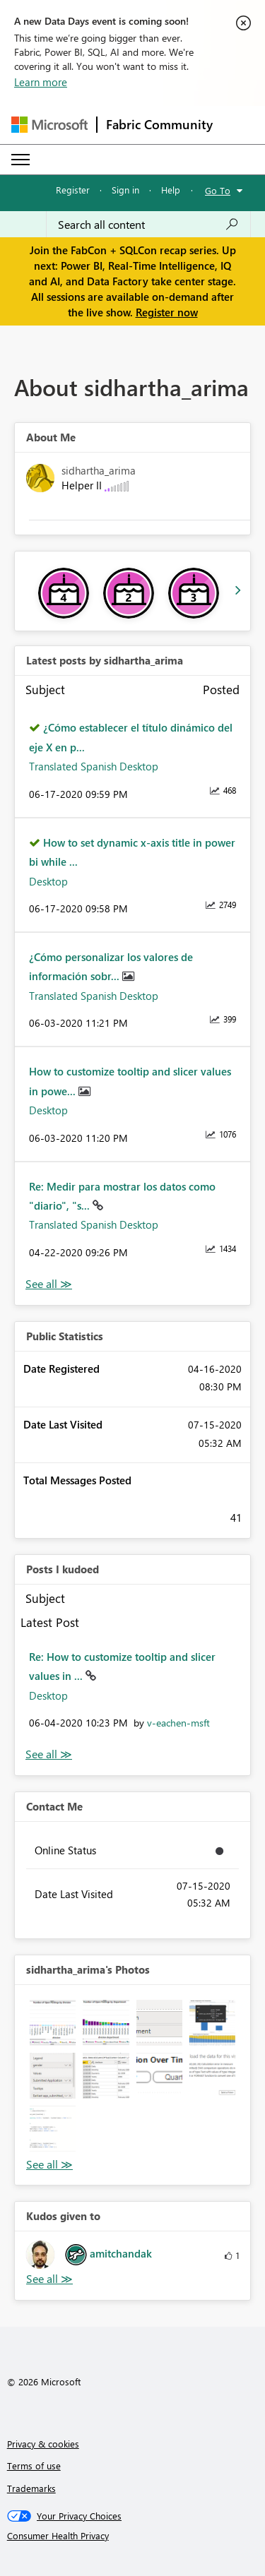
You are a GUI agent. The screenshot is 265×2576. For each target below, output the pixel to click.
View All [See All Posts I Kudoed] (48, 1754)
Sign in (125, 190)
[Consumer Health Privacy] (133, 2536)
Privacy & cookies (43, 2444)
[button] (53, 2023)
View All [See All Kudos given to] (49, 2279)
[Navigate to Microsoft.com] (49, 125)
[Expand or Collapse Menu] (20, 159)
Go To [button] (217, 190)
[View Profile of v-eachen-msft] (178, 1722)
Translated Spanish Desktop (93, 766)
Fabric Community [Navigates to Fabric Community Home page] (159, 124)
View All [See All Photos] (49, 2165)
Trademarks (31, 2488)
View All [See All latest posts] (48, 1284)
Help (170, 190)
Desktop (48, 881)
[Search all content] (148, 224)
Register (73, 190)
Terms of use (34, 2465)
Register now (167, 312)
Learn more (40, 82)
